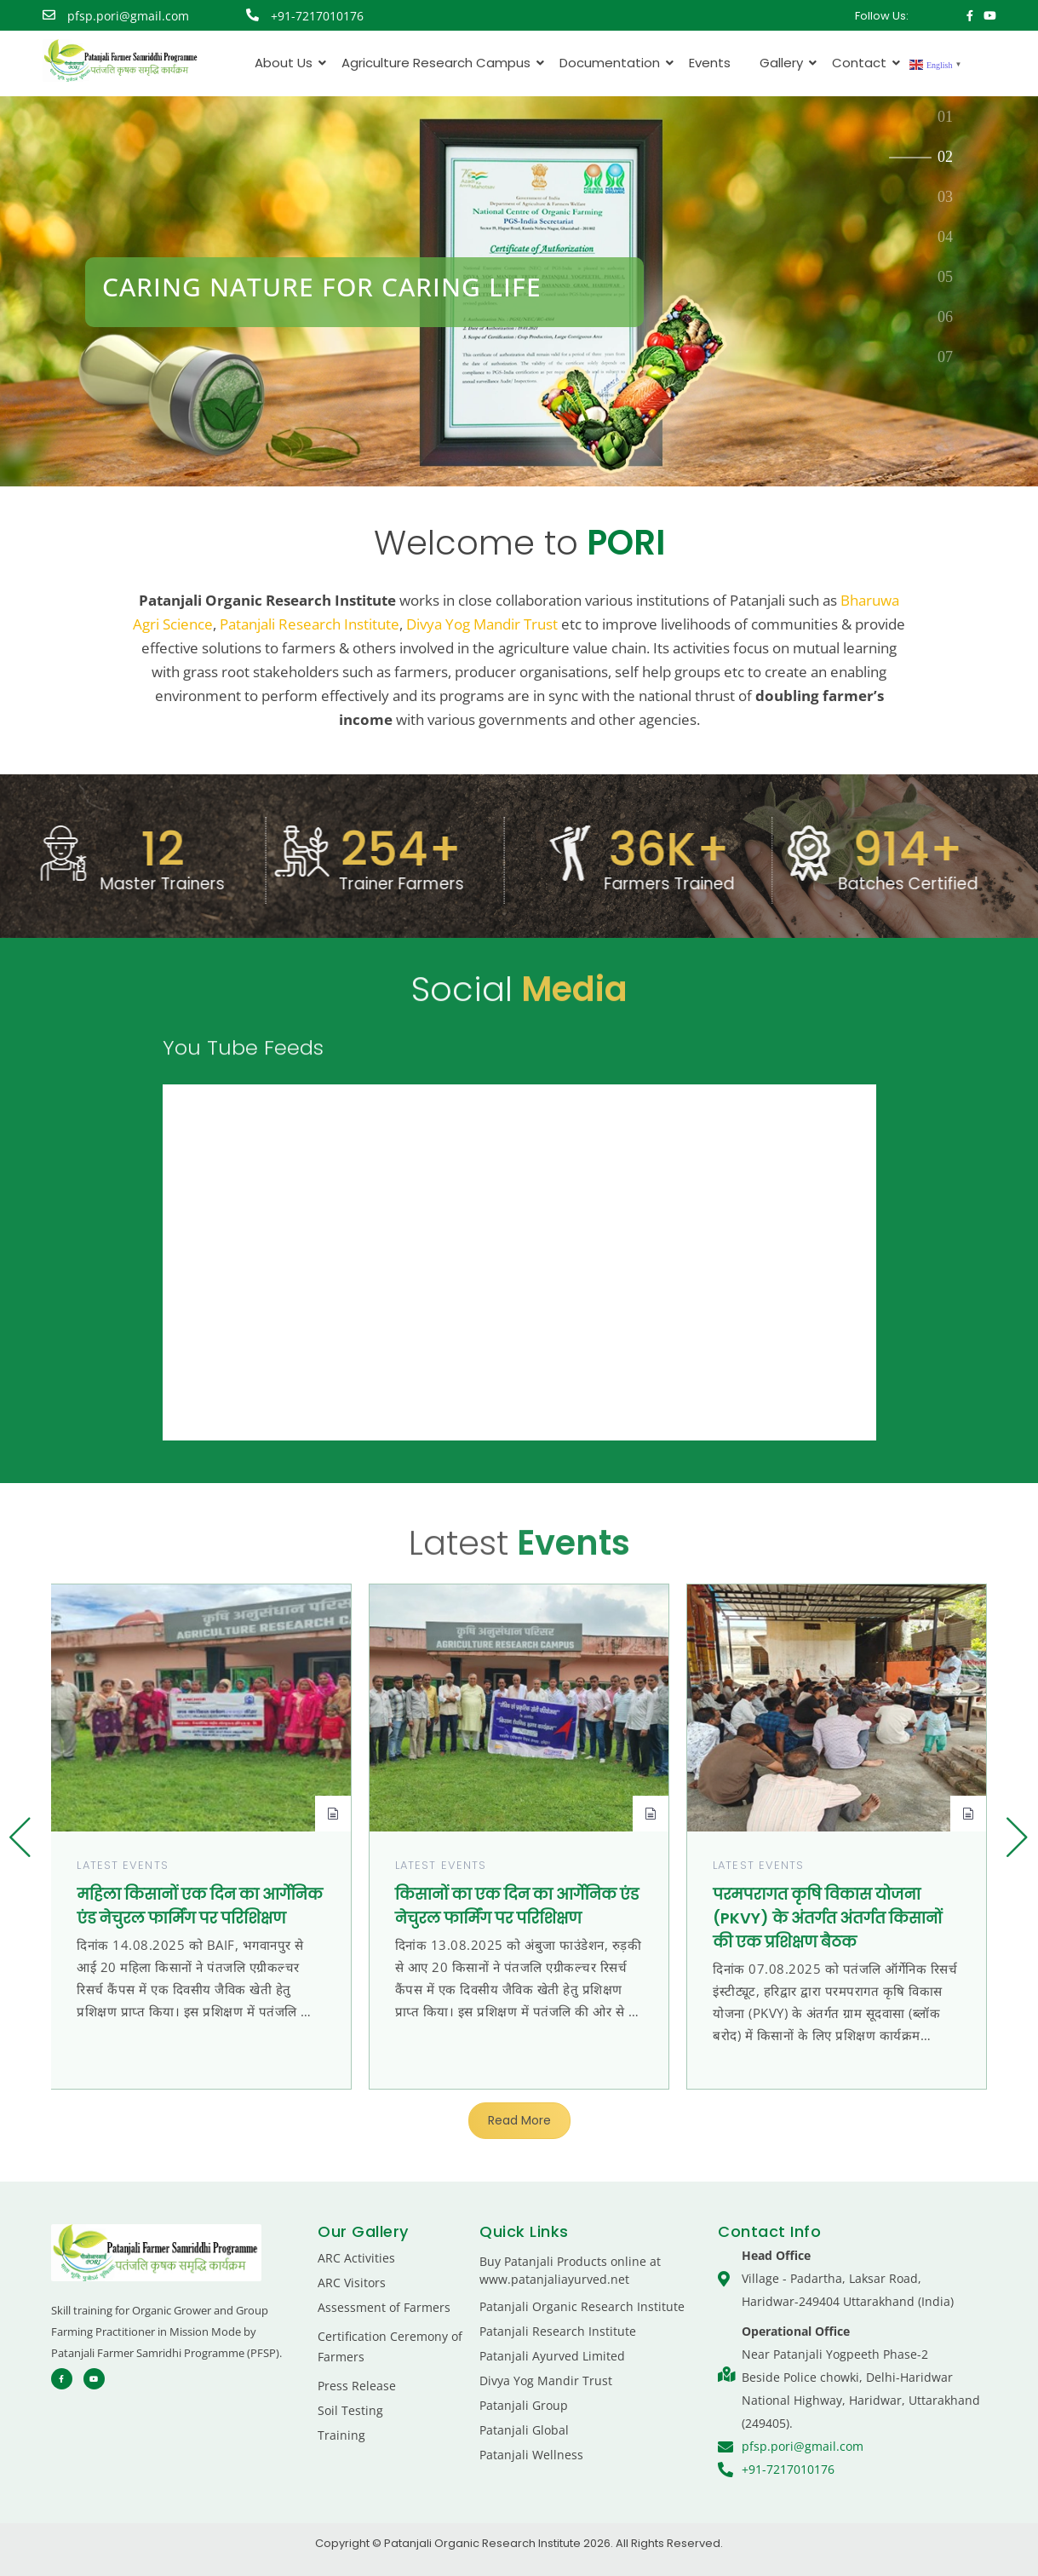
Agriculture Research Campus (438, 63)
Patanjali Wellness (531, 2455)
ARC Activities (356, 2258)
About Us (286, 63)
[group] (200, 1837)
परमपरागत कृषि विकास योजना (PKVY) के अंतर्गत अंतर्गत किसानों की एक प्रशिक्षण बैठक (827, 1917)
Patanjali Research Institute (309, 624)
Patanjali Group (523, 2405)
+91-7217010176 (317, 16)
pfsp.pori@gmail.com (128, 16)
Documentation (612, 63)
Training (341, 2435)
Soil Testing (350, 2410)
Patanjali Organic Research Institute (582, 2306)
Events (710, 63)
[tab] (946, 118)
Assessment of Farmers (384, 2307)
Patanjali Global (524, 2430)
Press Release (357, 2386)
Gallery (784, 63)
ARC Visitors (352, 2282)
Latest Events (122, 1865)
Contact (862, 63)
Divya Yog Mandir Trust (482, 624)
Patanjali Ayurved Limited (552, 2356)
